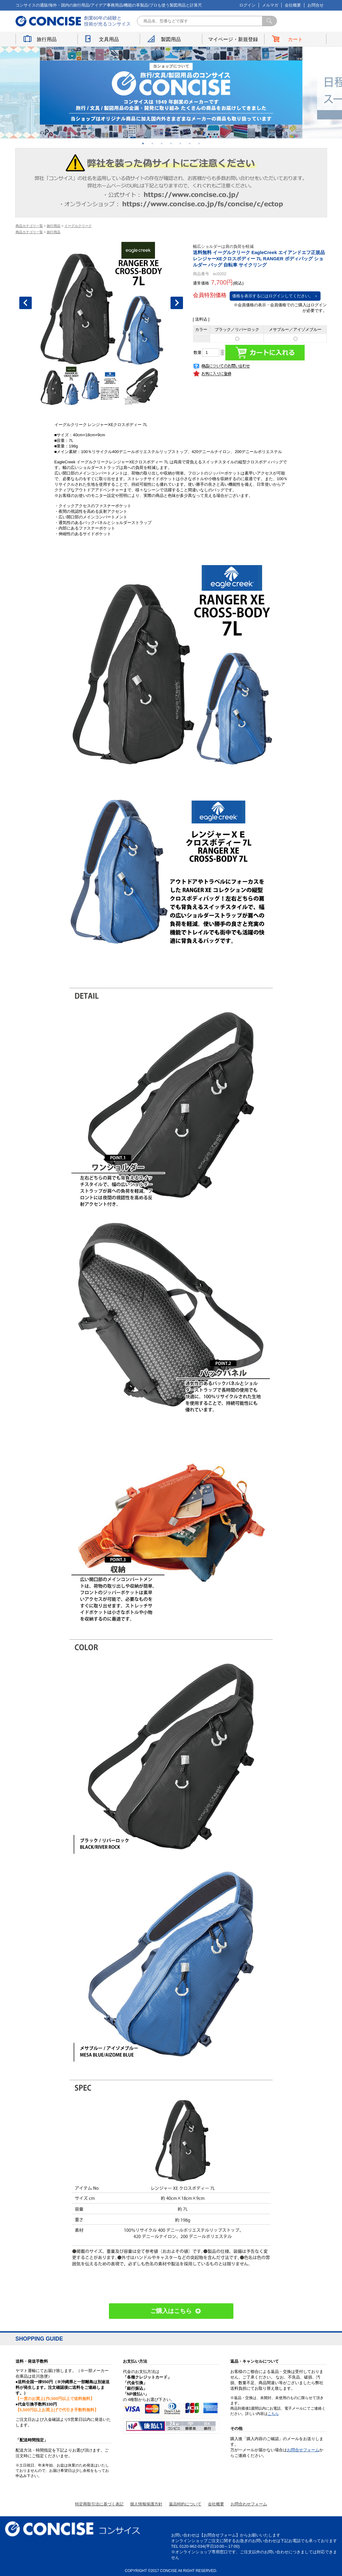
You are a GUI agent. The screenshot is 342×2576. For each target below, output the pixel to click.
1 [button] (143, 143)
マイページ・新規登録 (233, 39)
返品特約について (185, 2504)
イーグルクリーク (78, 226)
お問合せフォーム (303, 2450)
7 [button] (199, 143)
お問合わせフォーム (249, 2504)
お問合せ (315, 5)
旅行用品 (47, 39)
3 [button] (162, 143)
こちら (273, 2414)
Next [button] (177, 303)
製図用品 (171, 39)
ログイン (247, 5)
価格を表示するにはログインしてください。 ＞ (275, 296)
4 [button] (171, 143)
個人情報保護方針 (146, 2504)
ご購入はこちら (171, 2311)
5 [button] (180, 143)
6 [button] (190, 143)
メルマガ (270, 5)
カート (295, 39)
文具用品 (109, 39)
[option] (171, 92)
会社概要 (293, 5)
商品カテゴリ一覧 (29, 226)
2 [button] (152, 143)
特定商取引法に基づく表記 (99, 2504)
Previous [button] (25, 303)
